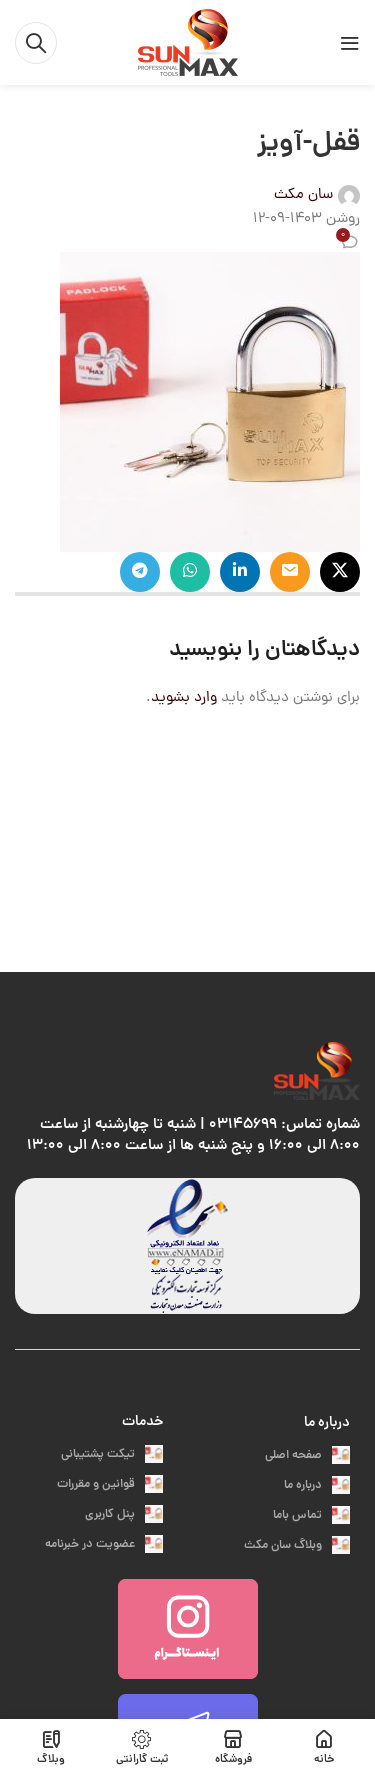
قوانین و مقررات (110, 1484)
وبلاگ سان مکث (297, 1545)
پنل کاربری (124, 1514)
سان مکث (303, 195)
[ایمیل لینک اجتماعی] (290, 572)
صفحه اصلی (307, 1455)
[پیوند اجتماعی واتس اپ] (190, 572)
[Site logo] (188, 43)
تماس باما (311, 1515)
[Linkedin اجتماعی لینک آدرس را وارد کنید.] (240, 572)
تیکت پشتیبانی (112, 1454)
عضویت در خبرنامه (104, 1544)
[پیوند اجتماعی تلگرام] (140, 572)
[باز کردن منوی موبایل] (350, 43)
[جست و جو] (36, 43)
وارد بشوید (184, 698)
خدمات (142, 1422)
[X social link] (340, 572)
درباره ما (327, 1423)
